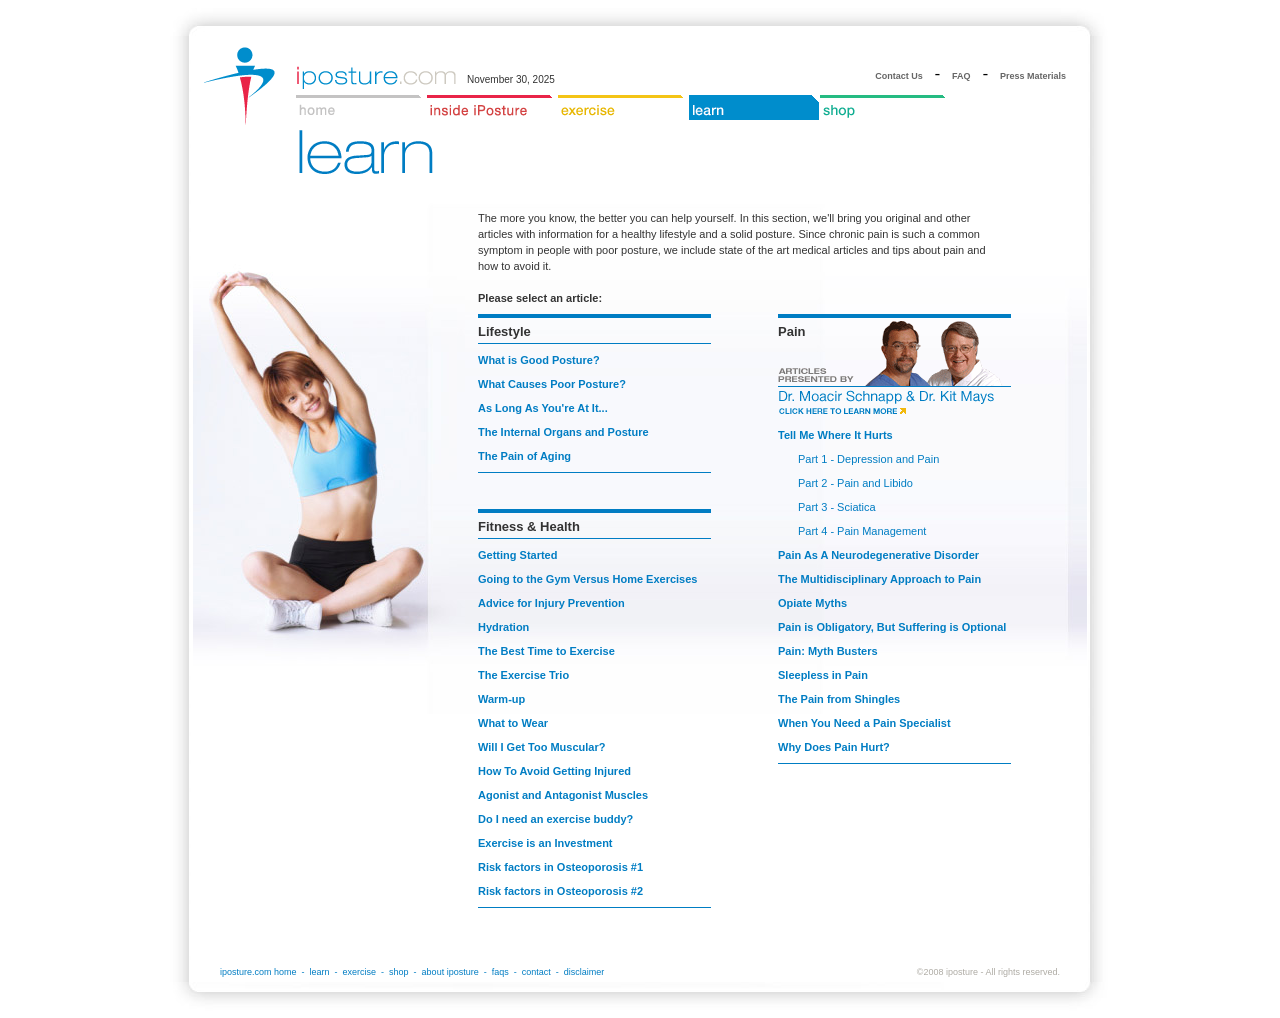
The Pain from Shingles (839, 699)
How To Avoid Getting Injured (554, 771)
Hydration (503, 627)
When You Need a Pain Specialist (864, 723)
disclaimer (584, 972)
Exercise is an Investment (545, 843)
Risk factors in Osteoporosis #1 (560, 867)
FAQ (961, 76)
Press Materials (1033, 76)
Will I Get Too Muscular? (541, 747)
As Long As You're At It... (543, 408)
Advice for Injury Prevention (551, 603)
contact (536, 972)
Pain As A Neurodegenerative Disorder (878, 555)
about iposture (450, 972)
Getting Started (517, 555)
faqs (500, 972)
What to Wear (513, 723)
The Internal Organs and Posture (563, 432)
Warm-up (501, 699)
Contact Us (899, 76)
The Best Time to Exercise (546, 651)
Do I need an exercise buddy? (555, 819)
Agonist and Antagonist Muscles (563, 795)
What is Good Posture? (539, 360)
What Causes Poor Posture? (552, 384)
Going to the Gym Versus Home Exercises (587, 579)
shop (399, 972)
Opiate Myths (812, 603)
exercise (360, 972)
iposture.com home (258, 972)
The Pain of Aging (524, 456)
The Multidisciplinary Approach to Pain (879, 579)
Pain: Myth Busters (828, 651)
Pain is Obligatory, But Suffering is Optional (892, 627)
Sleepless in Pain (823, 675)
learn (320, 972)
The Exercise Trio (523, 675)
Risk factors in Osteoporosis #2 (560, 891)
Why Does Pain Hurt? (834, 747)
